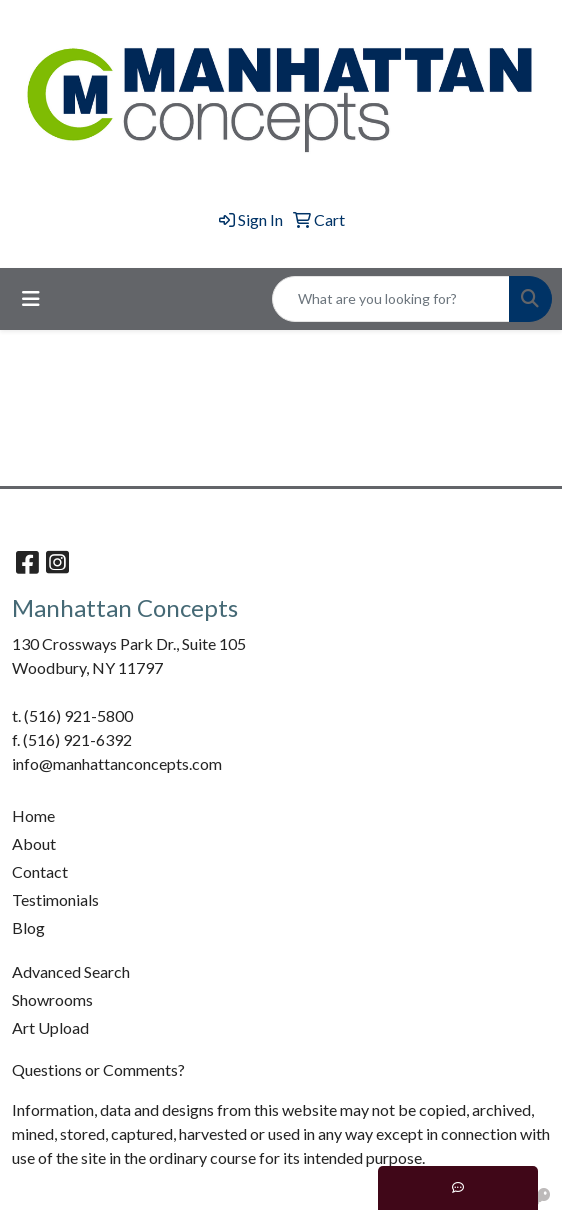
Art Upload (50, 1027)
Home (33, 815)
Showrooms (52, 999)
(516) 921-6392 (77, 739)
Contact (40, 871)
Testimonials (55, 899)
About (34, 843)
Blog (28, 927)
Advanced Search (71, 971)
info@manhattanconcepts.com (117, 763)
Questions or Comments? (98, 1069)
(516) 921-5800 (78, 715)
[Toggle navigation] (31, 298)
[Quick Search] (391, 299)
